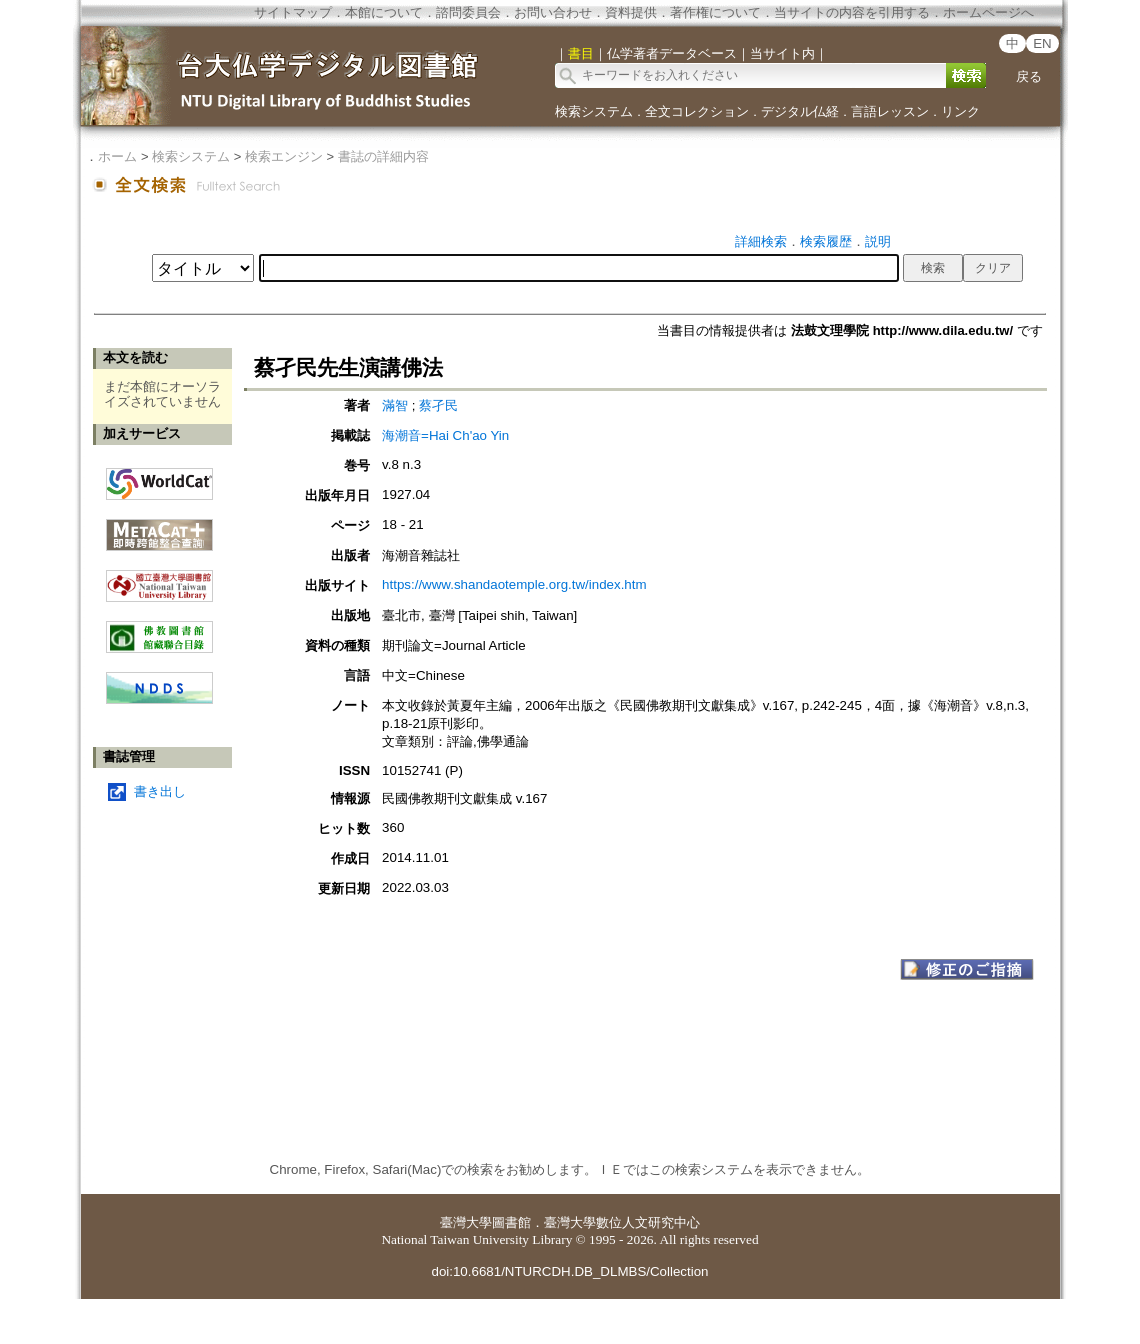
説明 (878, 241)
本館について (384, 12)
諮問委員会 (468, 12)
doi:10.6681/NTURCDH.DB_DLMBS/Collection (569, 1271)
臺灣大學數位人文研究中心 (622, 1222)
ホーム (117, 156)
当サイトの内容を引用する (852, 12)
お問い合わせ (553, 12)
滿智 (397, 405)
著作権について (715, 12)
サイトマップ (293, 12)
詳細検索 (761, 241)
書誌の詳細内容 (383, 156)
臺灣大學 (466, 1222)
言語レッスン (890, 111)
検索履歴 (826, 241)
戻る (1029, 76)
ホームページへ (988, 12)
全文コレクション (697, 111)
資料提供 (631, 12)
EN (1042, 43)
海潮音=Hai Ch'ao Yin (445, 435)
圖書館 (511, 1222)
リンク (960, 111)
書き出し (160, 791)
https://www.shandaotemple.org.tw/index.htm (514, 584)
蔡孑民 (438, 405)
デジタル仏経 (800, 111)
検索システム (594, 111)
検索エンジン (284, 156)
